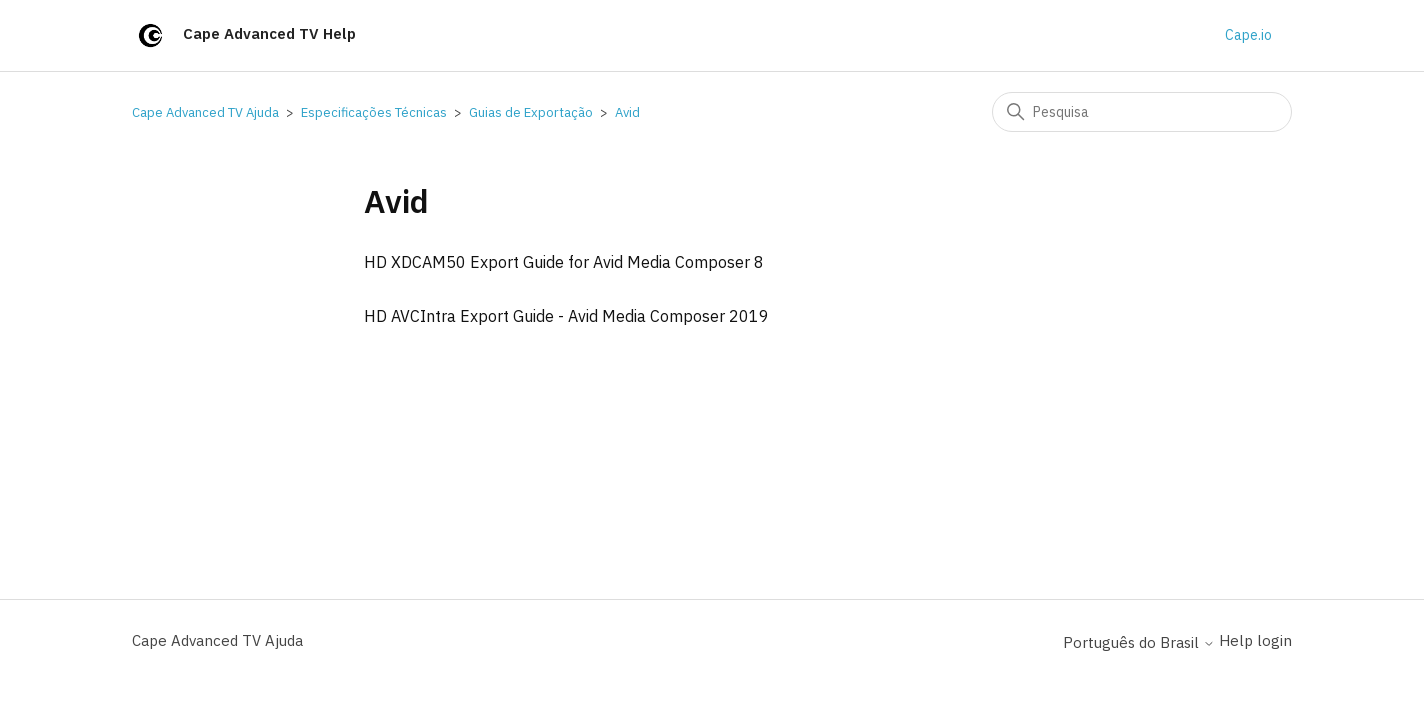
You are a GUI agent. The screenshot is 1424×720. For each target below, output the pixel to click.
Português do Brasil (1139, 642)
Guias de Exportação (531, 112)
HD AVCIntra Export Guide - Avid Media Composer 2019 (566, 316)
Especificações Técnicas (374, 112)
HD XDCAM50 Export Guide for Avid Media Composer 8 (564, 262)
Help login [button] (1255, 640)
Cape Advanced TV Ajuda (205, 112)
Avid (627, 112)
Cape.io (1248, 35)
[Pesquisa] (1142, 112)
